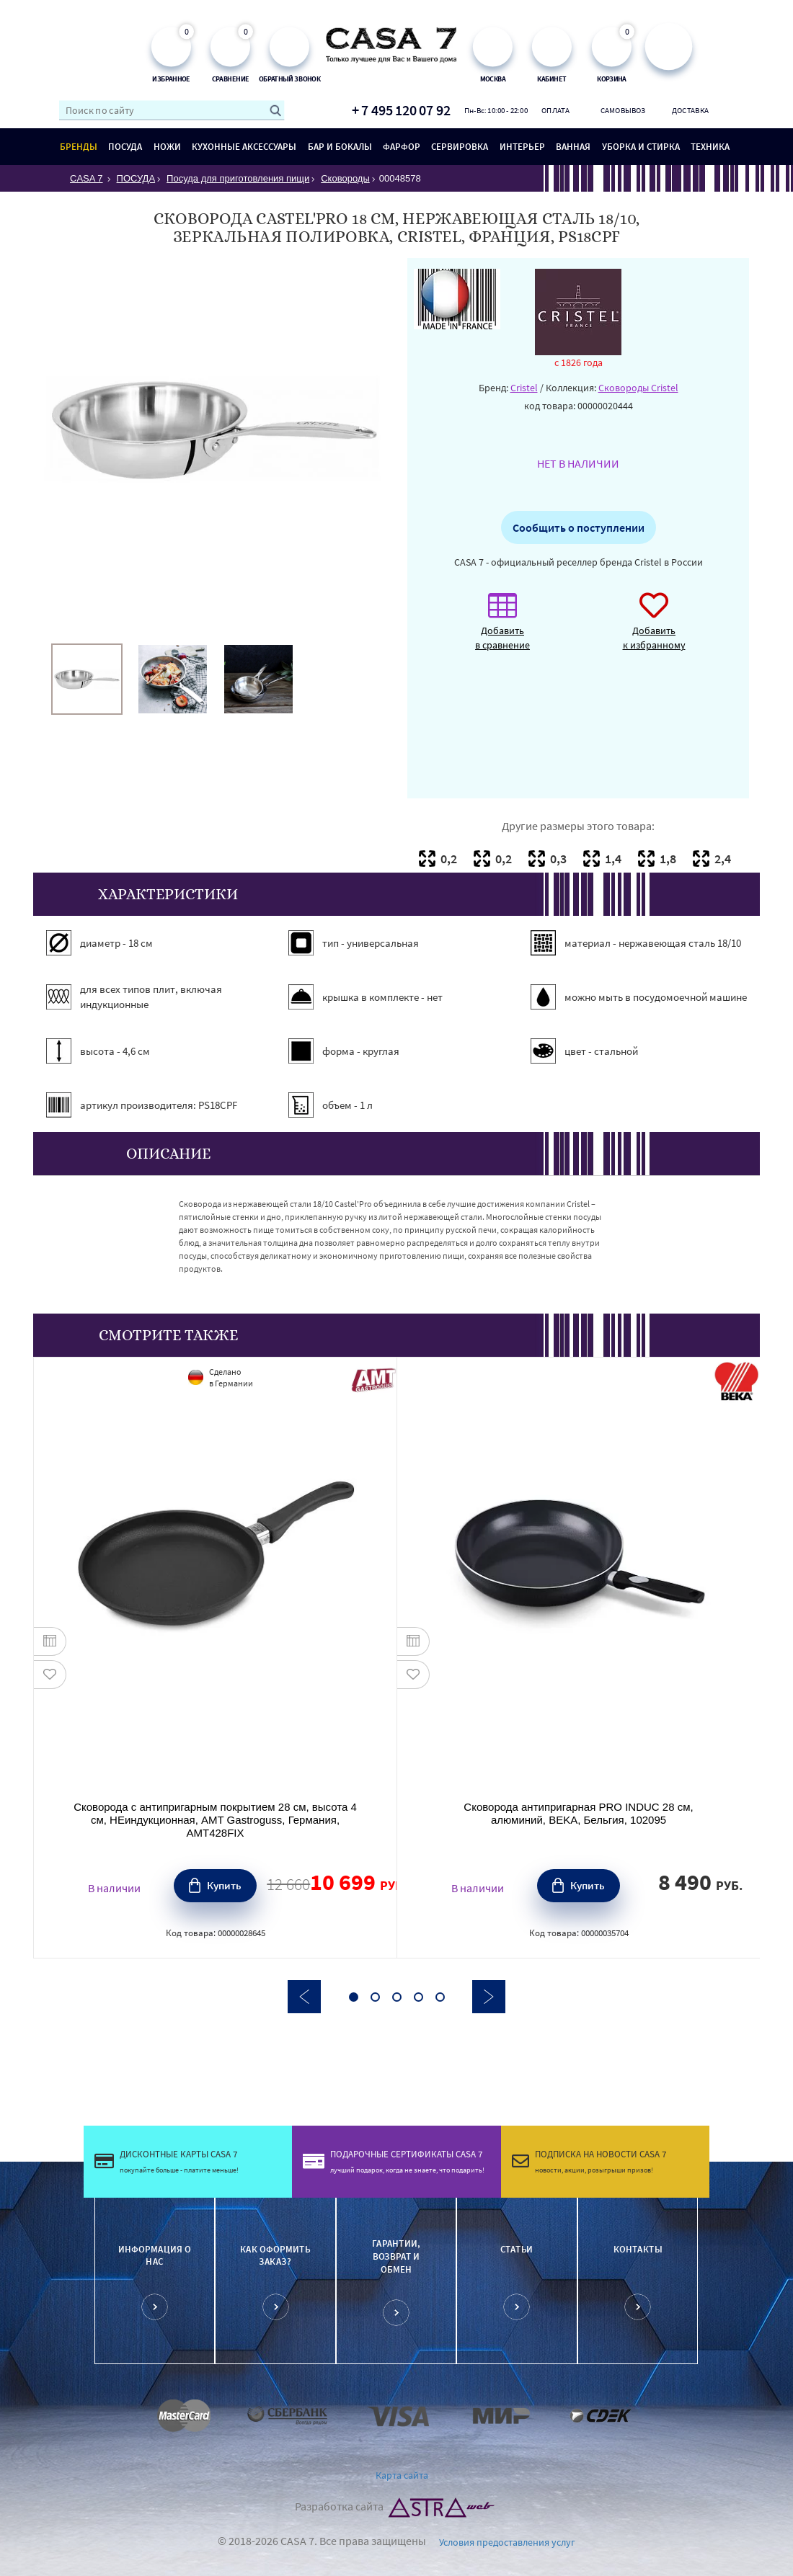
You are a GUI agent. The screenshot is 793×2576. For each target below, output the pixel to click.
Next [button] (488, 1996)
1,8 (668, 858)
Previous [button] (304, 1996)
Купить (224, 1885)
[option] (87, 679)
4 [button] (418, 1997)
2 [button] (375, 1997)
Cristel (524, 387)
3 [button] (397, 1997)
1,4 (613, 858)
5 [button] (440, 1997)
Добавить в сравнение (502, 628)
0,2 (448, 858)
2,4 (722, 858)
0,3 (558, 858)
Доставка (690, 110)
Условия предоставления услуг (507, 2542)
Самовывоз (623, 110)
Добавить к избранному (654, 628)
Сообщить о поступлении (578, 527)
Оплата (555, 110)
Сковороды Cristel (638, 387)
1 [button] (353, 1997)
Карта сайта (402, 2475)
